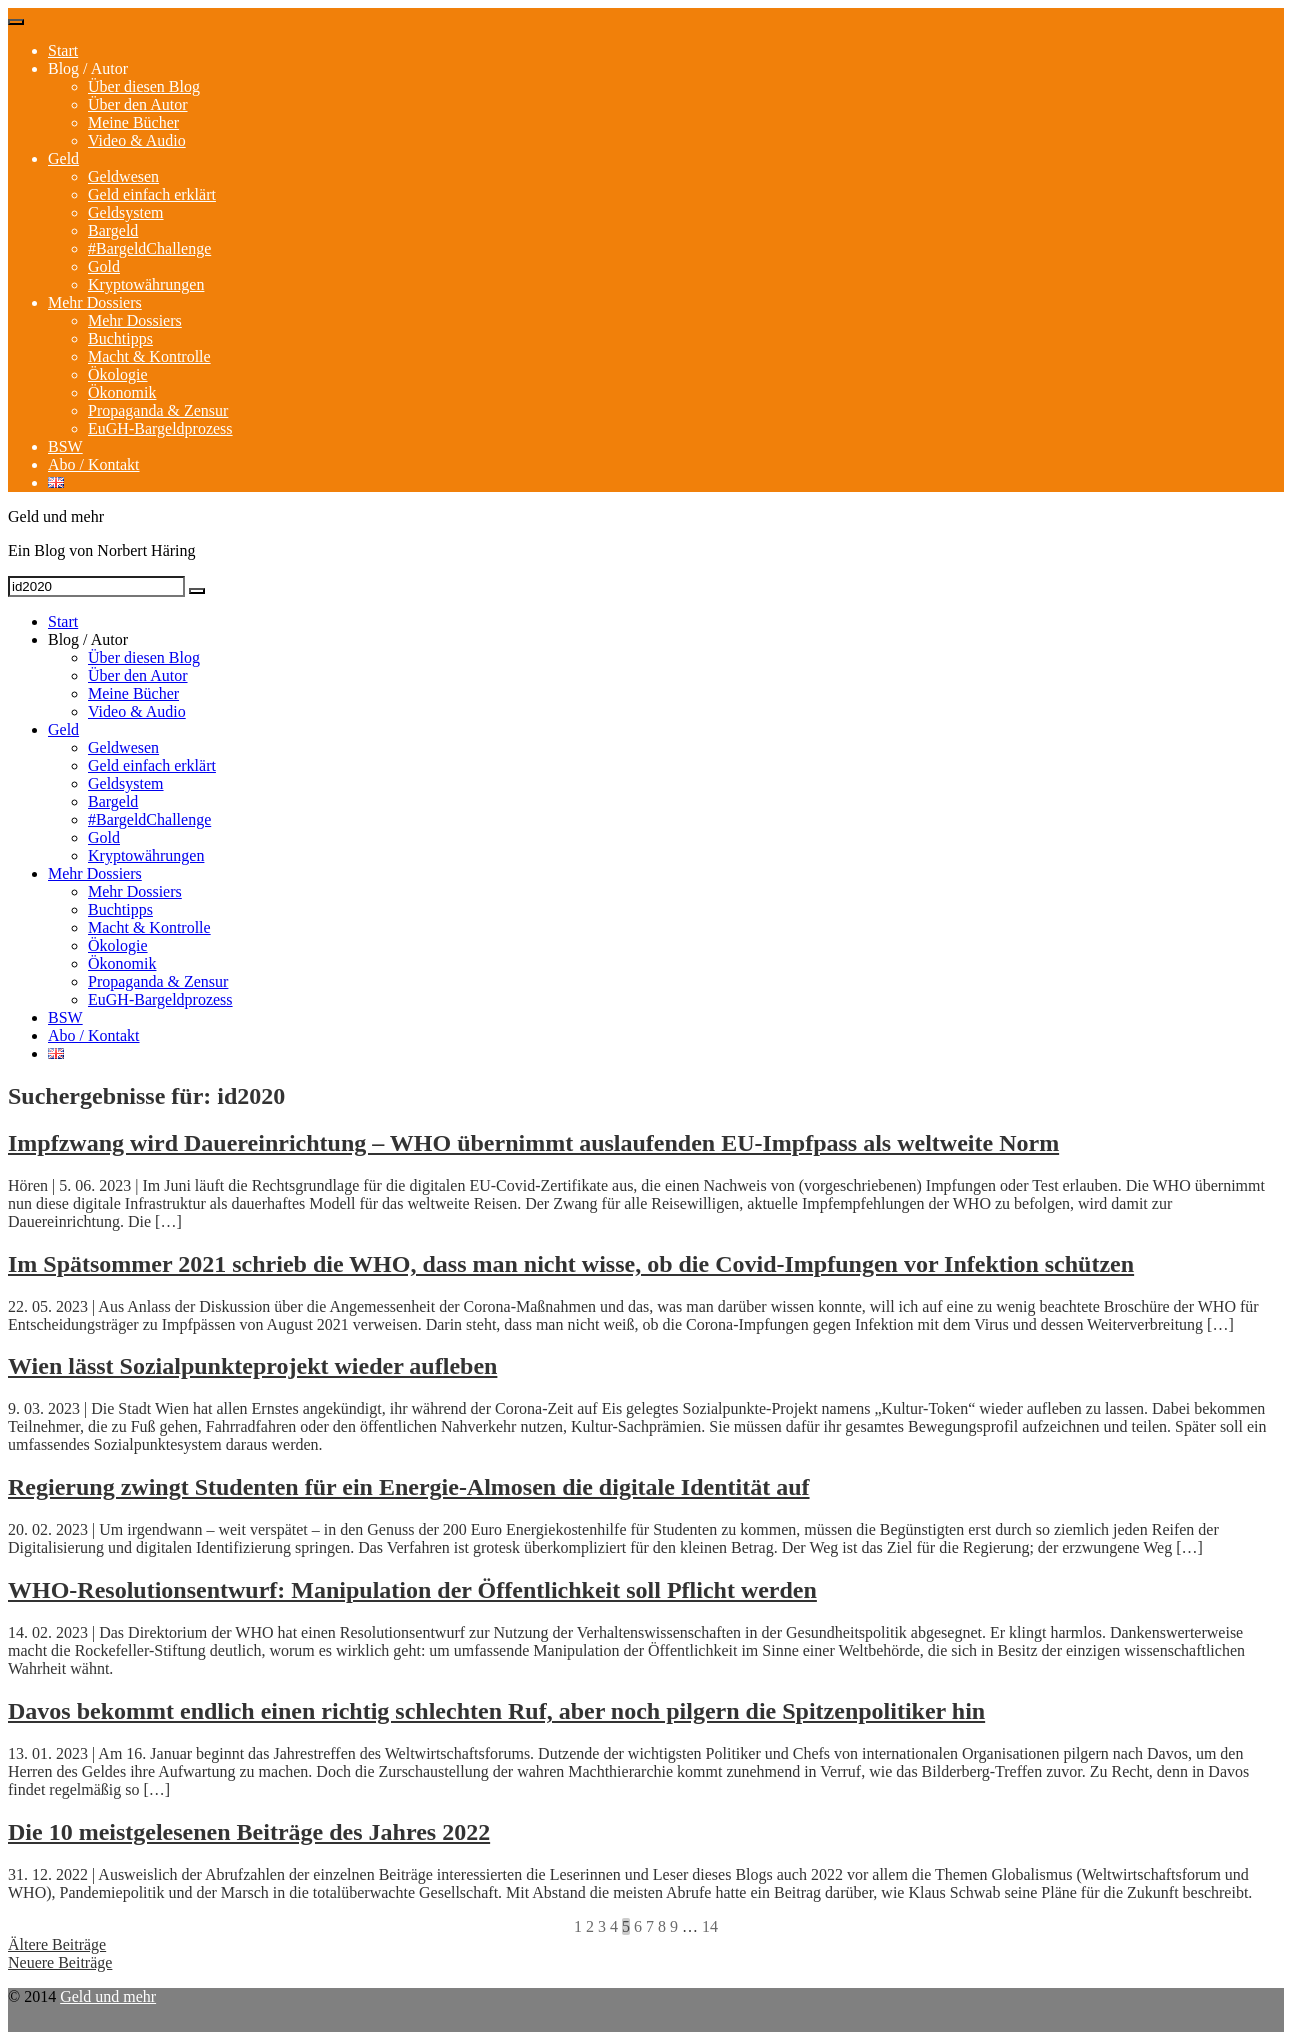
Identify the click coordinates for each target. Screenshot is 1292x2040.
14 (710, 1926)
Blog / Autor (88, 68)
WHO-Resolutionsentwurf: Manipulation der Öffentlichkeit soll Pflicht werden (412, 1590)
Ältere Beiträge (57, 1944)
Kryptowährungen (146, 284)
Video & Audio (137, 140)
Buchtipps (120, 338)
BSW (65, 446)
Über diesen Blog (144, 86)
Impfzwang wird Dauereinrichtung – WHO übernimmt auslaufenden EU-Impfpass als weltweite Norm (533, 1143)
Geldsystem (126, 212)
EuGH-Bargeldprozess (160, 428)
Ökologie (118, 374)
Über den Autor (138, 104)
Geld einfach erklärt (152, 194)
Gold (104, 266)
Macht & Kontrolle (149, 356)
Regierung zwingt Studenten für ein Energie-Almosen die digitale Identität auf (409, 1487)
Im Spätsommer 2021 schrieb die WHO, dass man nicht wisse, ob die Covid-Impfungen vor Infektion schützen (571, 1264)
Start (63, 50)
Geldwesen (123, 176)
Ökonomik (122, 392)
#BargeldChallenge (149, 248)
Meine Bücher (133, 122)
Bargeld (113, 230)
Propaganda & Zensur (158, 410)
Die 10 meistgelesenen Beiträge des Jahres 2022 (249, 1832)
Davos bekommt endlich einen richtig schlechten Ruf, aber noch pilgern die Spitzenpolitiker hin (496, 1711)
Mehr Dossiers (95, 302)
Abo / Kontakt (94, 464)
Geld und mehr (108, 1996)
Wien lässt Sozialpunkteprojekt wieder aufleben (252, 1366)
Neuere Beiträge (60, 1962)
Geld (63, 158)
